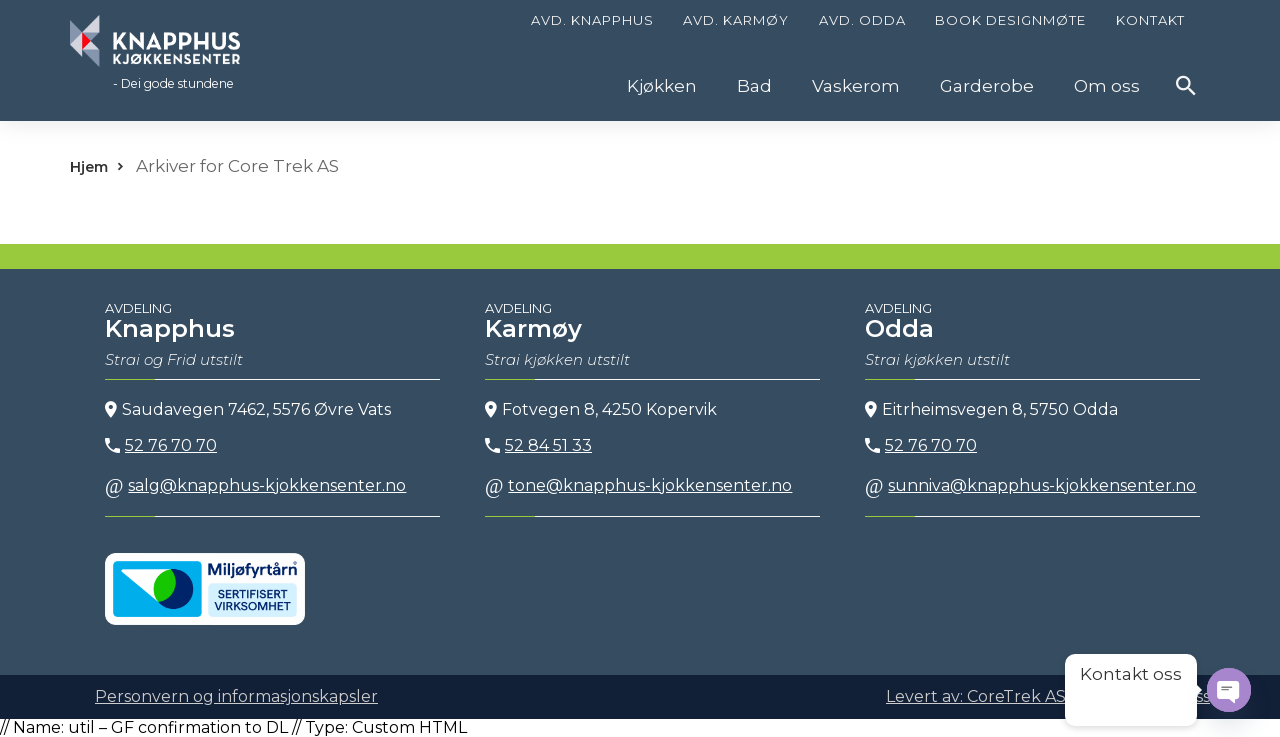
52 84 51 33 (538, 445)
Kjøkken (662, 86)
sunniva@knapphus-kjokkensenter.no (1030, 485)
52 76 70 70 (161, 445)
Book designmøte (1010, 20)
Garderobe (987, 86)
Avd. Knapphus (592, 20)
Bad (754, 86)
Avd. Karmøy (736, 20)
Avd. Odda (862, 20)
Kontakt (1150, 20)
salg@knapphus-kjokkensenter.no (255, 485)
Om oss (1107, 86)
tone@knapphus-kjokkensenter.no (638, 485)
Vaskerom (856, 86)
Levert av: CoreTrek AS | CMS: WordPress (1048, 696)
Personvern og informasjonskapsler (236, 696)
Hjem (89, 167)
